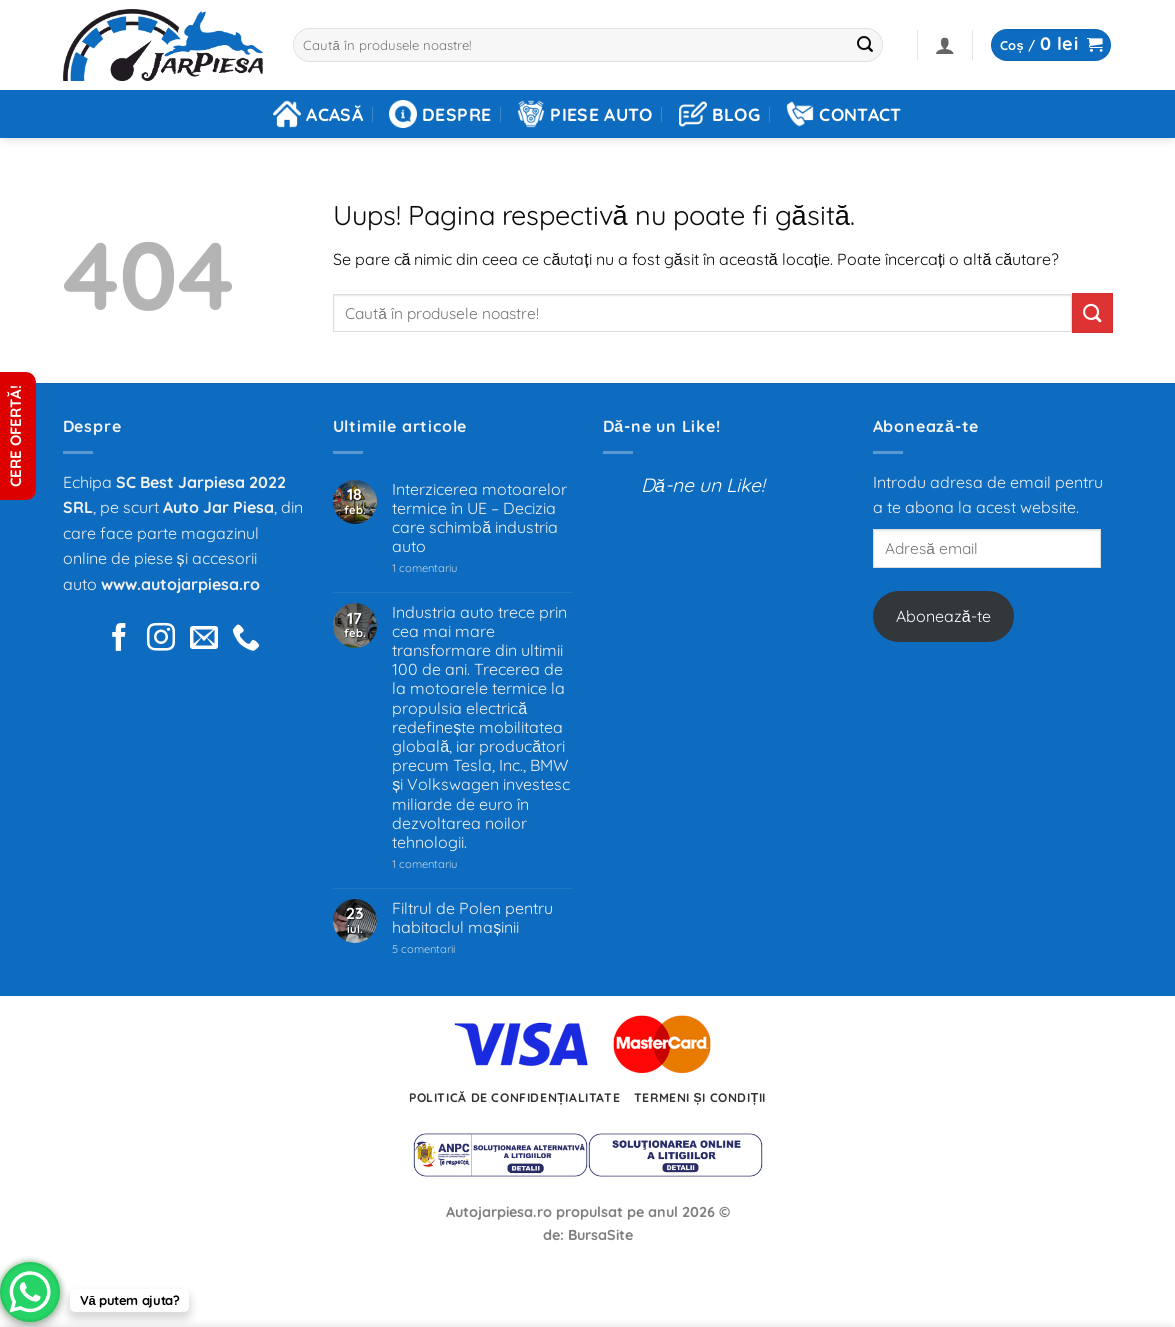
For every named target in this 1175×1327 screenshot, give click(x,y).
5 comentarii (448, 949)
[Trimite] (865, 45)
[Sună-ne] (246, 639)
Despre (440, 114)
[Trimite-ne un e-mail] (204, 639)
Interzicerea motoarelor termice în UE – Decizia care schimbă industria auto (479, 518)
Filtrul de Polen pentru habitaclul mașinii (472, 918)
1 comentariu (453, 568)
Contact (843, 114)
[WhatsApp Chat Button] (30, 1292)
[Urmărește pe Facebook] (119, 639)
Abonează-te (943, 616)
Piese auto (585, 114)
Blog (719, 114)
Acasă (318, 114)
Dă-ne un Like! (662, 426)
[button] (945, 45)
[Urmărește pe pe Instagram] (161, 639)
